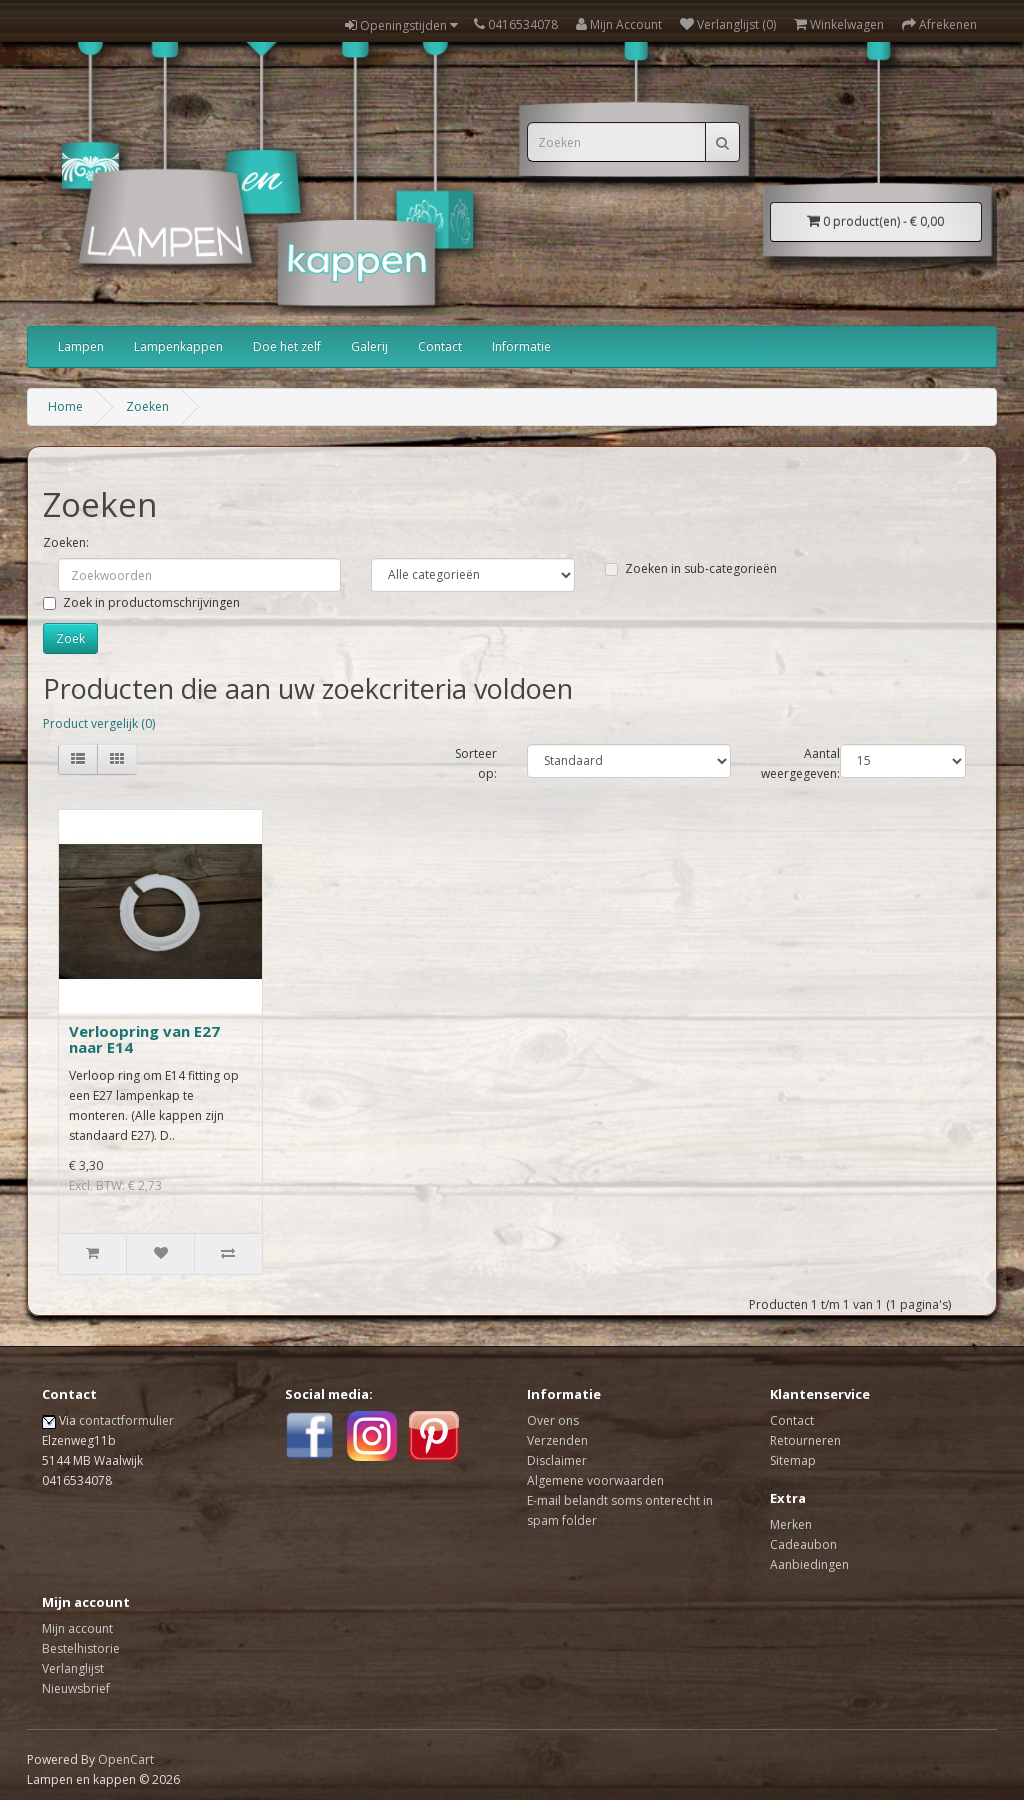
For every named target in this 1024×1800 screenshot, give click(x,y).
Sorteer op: (476, 763)
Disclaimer (557, 1460)
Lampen (81, 346)
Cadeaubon (803, 1544)
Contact (440, 346)
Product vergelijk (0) (99, 723)
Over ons (553, 1420)
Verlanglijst (73, 1668)
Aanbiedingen (809, 1564)
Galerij (369, 346)
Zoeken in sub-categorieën (691, 568)
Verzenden (557, 1440)
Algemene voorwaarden (595, 1480)
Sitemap (793, 1460)
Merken (791, 1524)
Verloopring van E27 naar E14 (144, 1039)
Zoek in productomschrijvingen (141, 602)
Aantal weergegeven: (800, 763)
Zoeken (147, 406)
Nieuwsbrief (76, 1688)
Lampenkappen (178, 346)
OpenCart (126, 1759)
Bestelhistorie (81, 1648)
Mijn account (77, 1628)
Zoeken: (66, 542)
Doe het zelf (287, 346)
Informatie (521, 346)
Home (65, 406)
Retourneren (805, 1440)
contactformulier (126, 1420)
